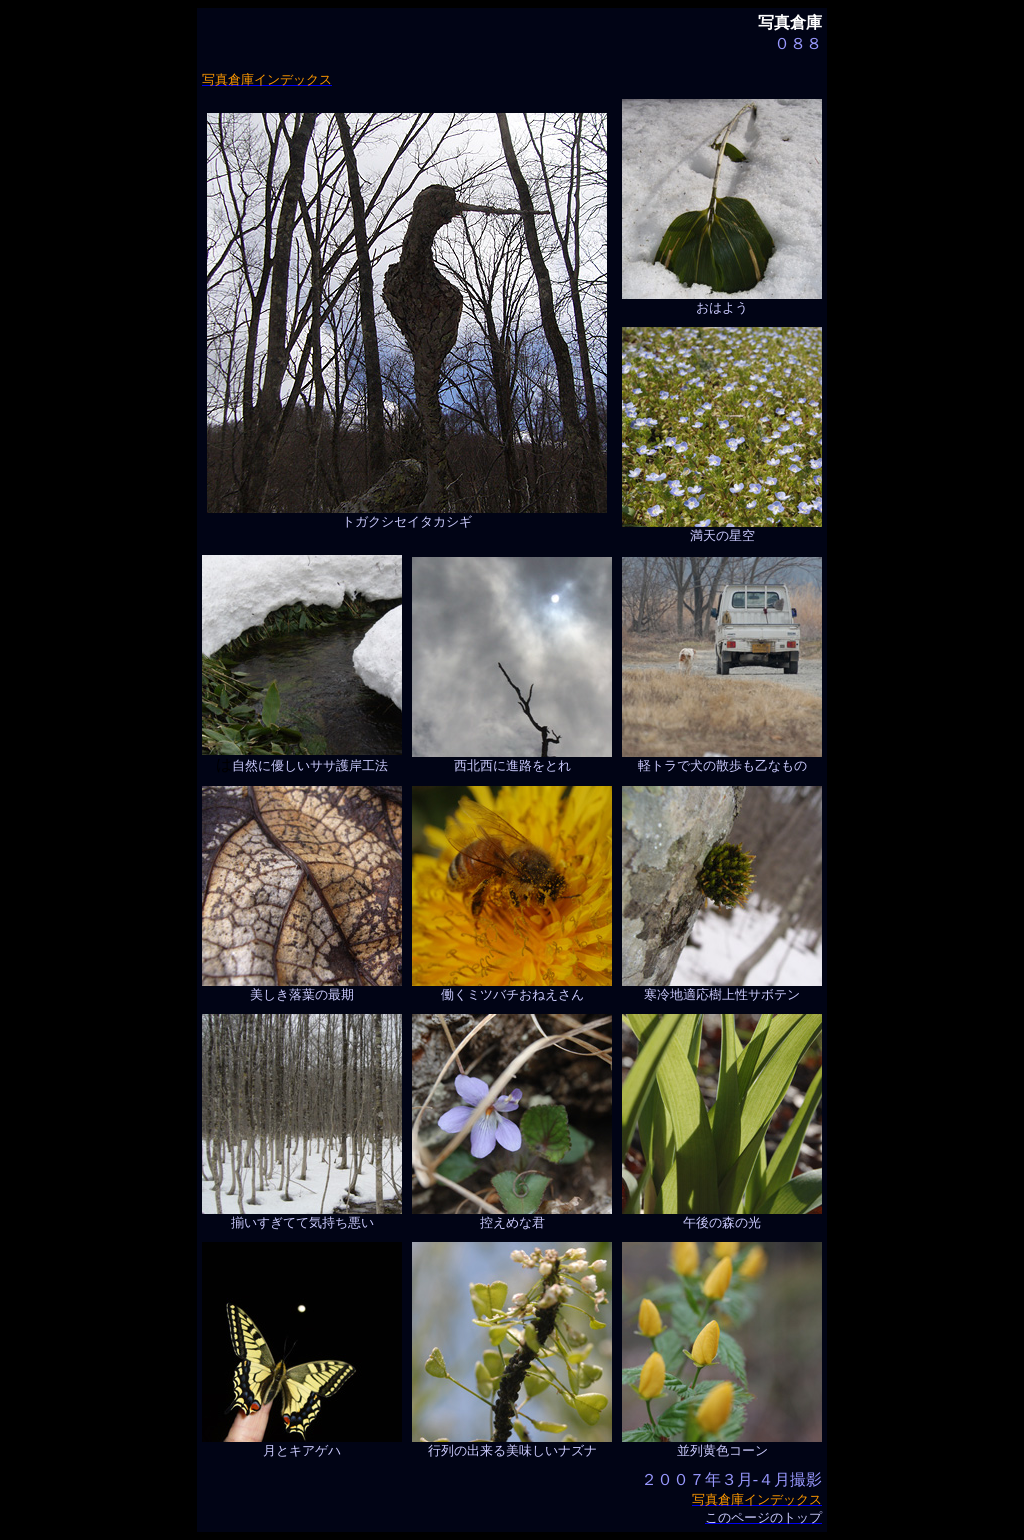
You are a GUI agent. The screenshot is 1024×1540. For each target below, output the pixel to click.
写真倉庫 (790, 22)
